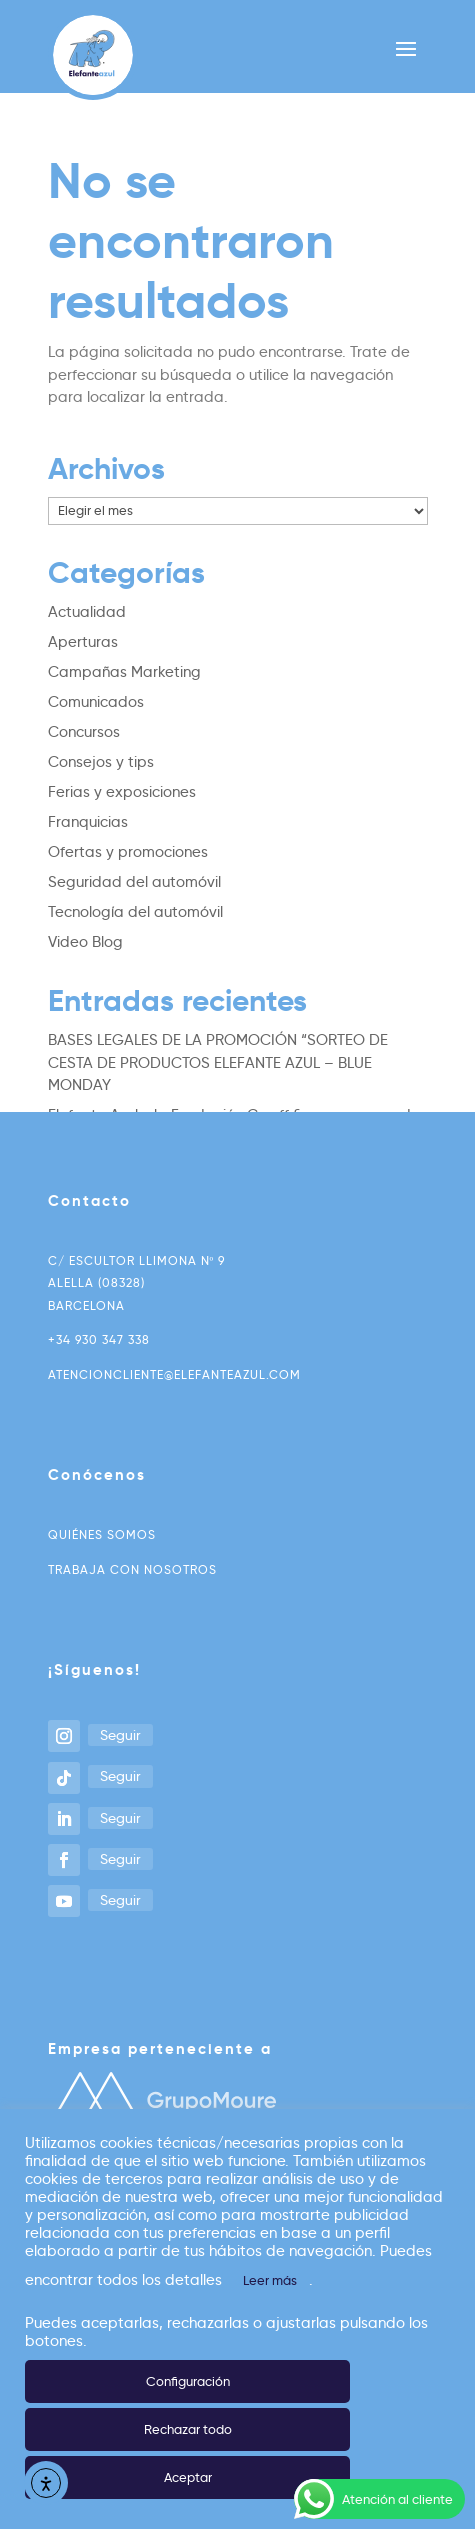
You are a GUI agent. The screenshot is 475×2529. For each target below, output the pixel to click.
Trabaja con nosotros (132, 1569)
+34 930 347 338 (99, 1339)
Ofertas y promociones (128, 852)
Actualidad (87, 612)
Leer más (270, 2280)
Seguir (120, 1735)
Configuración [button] (188, 2381)
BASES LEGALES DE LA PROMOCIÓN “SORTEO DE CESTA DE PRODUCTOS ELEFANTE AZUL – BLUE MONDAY (218, 1062)
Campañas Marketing (124, 672)
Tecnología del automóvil (135, 912)
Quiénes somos (102, 1534)
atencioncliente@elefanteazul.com (174, 1374)
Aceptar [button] (188, 2477)
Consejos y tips (101, 762)
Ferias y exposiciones (122, 792)
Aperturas (83, 642)
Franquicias (88, 822)
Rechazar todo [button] (188, 2429)
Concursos (84, 732)
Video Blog (85, 942)
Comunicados (96, 702)
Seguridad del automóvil (134, 882)
